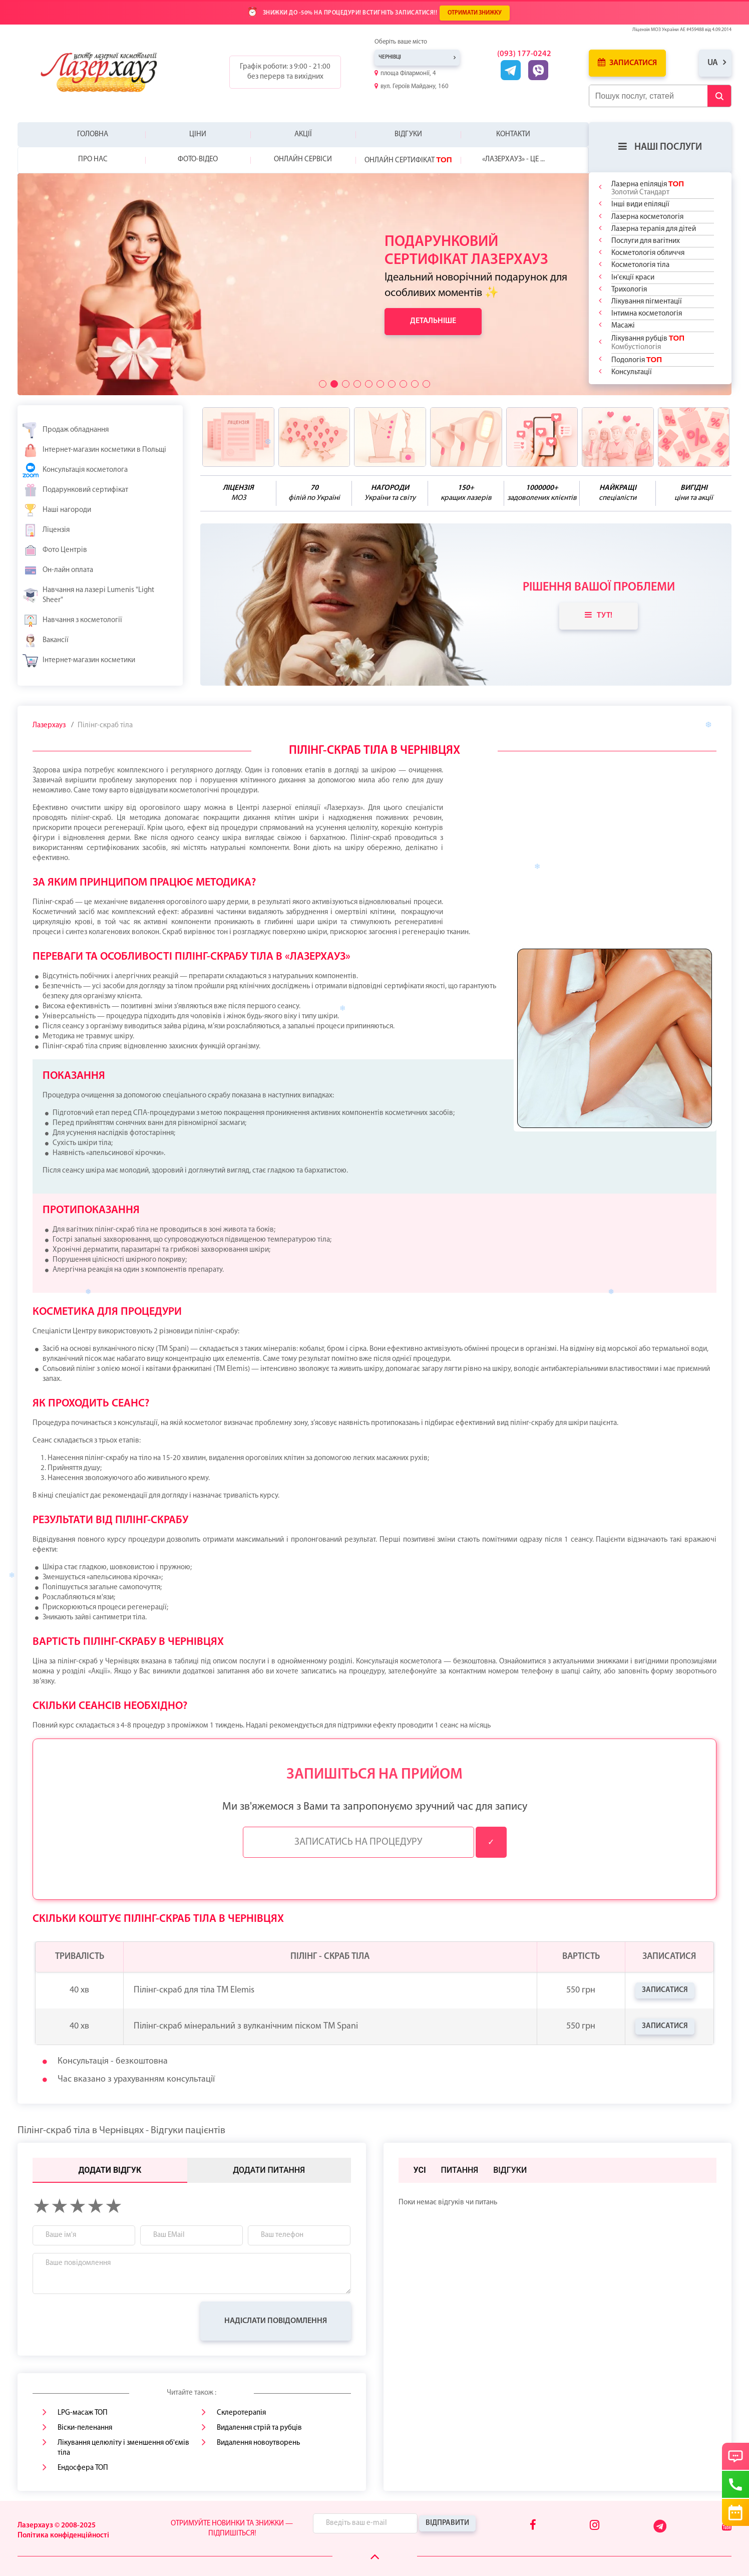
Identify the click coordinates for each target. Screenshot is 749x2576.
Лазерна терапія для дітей (653, 229)
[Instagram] (594, 2526)
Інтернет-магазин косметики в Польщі (94, 450)
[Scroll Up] (375, 2557)
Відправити (447, 2523)
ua (712, 63)
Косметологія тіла (640, 265)
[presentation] (109, 2321)
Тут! (598, 615)
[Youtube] (726, 2526)
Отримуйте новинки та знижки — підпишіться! (232, 2528)
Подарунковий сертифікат (75, 490)
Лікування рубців (647, 342)
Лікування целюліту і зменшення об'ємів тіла (123, 2448)
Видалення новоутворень (258, 2443)
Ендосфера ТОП (83, 2468)
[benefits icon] (238, 437)
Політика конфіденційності (63, 2535)
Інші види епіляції (640, 204)
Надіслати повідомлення (275, 2321)
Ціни (197, 134)
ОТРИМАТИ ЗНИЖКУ (475, 13)
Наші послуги (660, 147)
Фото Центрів (55, 550)
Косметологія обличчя (647, 253)
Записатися (627, 62)
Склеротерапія (241, 2413)
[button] (322, 384)
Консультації (631, 372)
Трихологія (629, 290)
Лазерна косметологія (647, 217)
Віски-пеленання (85, 2428)
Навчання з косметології (72, 621)
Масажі (623, 326)
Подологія (636, 359)
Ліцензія (46, 530)
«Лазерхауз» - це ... (513, 159)
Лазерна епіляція (647, 187)
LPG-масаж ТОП (83, 2413)
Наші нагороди (57, 510)
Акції (303, 134)
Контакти (513, 134)
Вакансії (46, 641)
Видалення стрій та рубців (259, 2428)
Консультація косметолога (75, 470)
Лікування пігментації (646, 302)
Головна (92, 134)
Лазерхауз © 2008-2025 (57, 2525)
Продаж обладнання (66, 430)
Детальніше (433, 321)
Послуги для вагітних (645, 241)
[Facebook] (533, 2526)
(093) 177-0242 (524, 54)
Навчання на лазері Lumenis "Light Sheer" (88, 595)
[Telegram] (660, 2531)
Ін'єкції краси (632, 277)
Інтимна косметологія (646, 314)
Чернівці (390, 57)
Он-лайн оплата (58, 570)
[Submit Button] (719, 96)
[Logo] (107, 72)
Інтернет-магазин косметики (79, 661)
